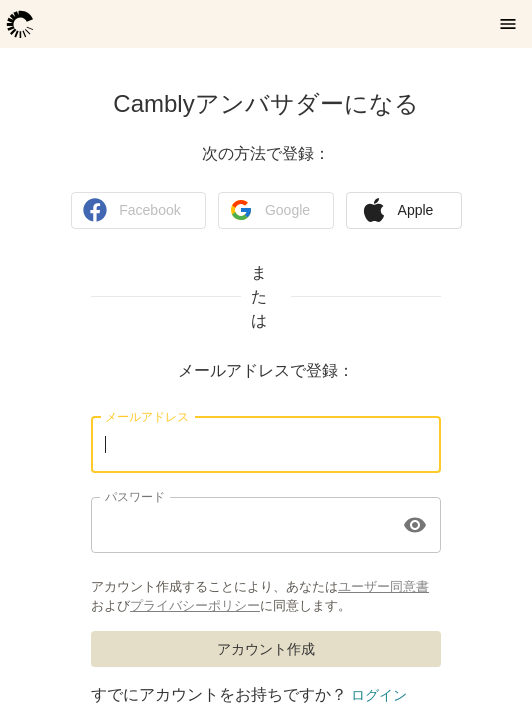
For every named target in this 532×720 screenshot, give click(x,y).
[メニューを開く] (508, 24)
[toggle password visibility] (415, 525)
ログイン (379, 695)
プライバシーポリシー (195, 605)
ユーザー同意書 (383, 586)
